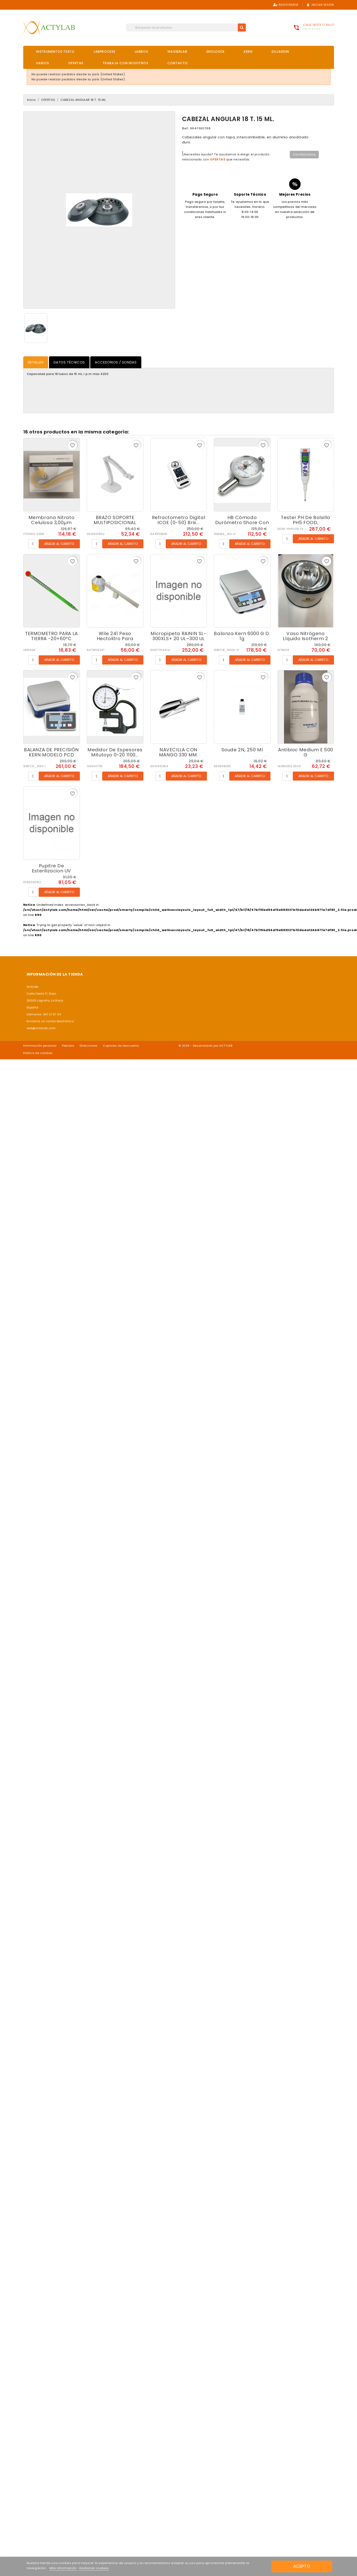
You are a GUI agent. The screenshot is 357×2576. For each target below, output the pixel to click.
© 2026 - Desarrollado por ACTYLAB (206, 1046)
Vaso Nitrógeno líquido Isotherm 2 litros (305, 638)
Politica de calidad (37, 1053)
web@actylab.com (41, 1028)
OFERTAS (75, 63)
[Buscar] (186, 27)
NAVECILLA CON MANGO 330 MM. (178, 752)
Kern (248, 51)
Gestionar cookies (94, 2568)
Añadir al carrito (59, 543)
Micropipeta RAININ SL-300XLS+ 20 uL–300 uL (178, 636)
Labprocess (104, 51)
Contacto (177, 63)
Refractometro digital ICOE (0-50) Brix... (178, 520)
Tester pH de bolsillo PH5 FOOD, (305, 520)
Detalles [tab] (36, 362)
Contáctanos (304, 154)
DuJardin (280, 51)
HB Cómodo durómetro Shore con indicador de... (242, 522)
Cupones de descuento (121, 1046)
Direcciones (89, 1046)
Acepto (301, 2566)
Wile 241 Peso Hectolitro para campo (115, 638)
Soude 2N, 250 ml (242, 749)
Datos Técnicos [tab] (69, 362)
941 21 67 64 (311, 29)
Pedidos (68, 1046)
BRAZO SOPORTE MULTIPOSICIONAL (115, 520)
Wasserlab (177, 51)
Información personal (40, 1046)
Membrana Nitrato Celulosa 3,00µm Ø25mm (52, 522)
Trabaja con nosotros (125, 63)
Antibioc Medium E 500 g (305, 752)
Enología (215, 51)
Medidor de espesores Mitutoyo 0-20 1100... (114, 752)
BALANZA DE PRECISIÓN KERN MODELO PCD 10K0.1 (51, 754)
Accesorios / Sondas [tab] (115, 362)
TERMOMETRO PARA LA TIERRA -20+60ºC (51, 636)
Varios (42, 63)
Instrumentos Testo (55, 51)
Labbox (141, 51)
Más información (63, 2568)
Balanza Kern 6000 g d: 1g (242, 636)
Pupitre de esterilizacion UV (51, 868)
